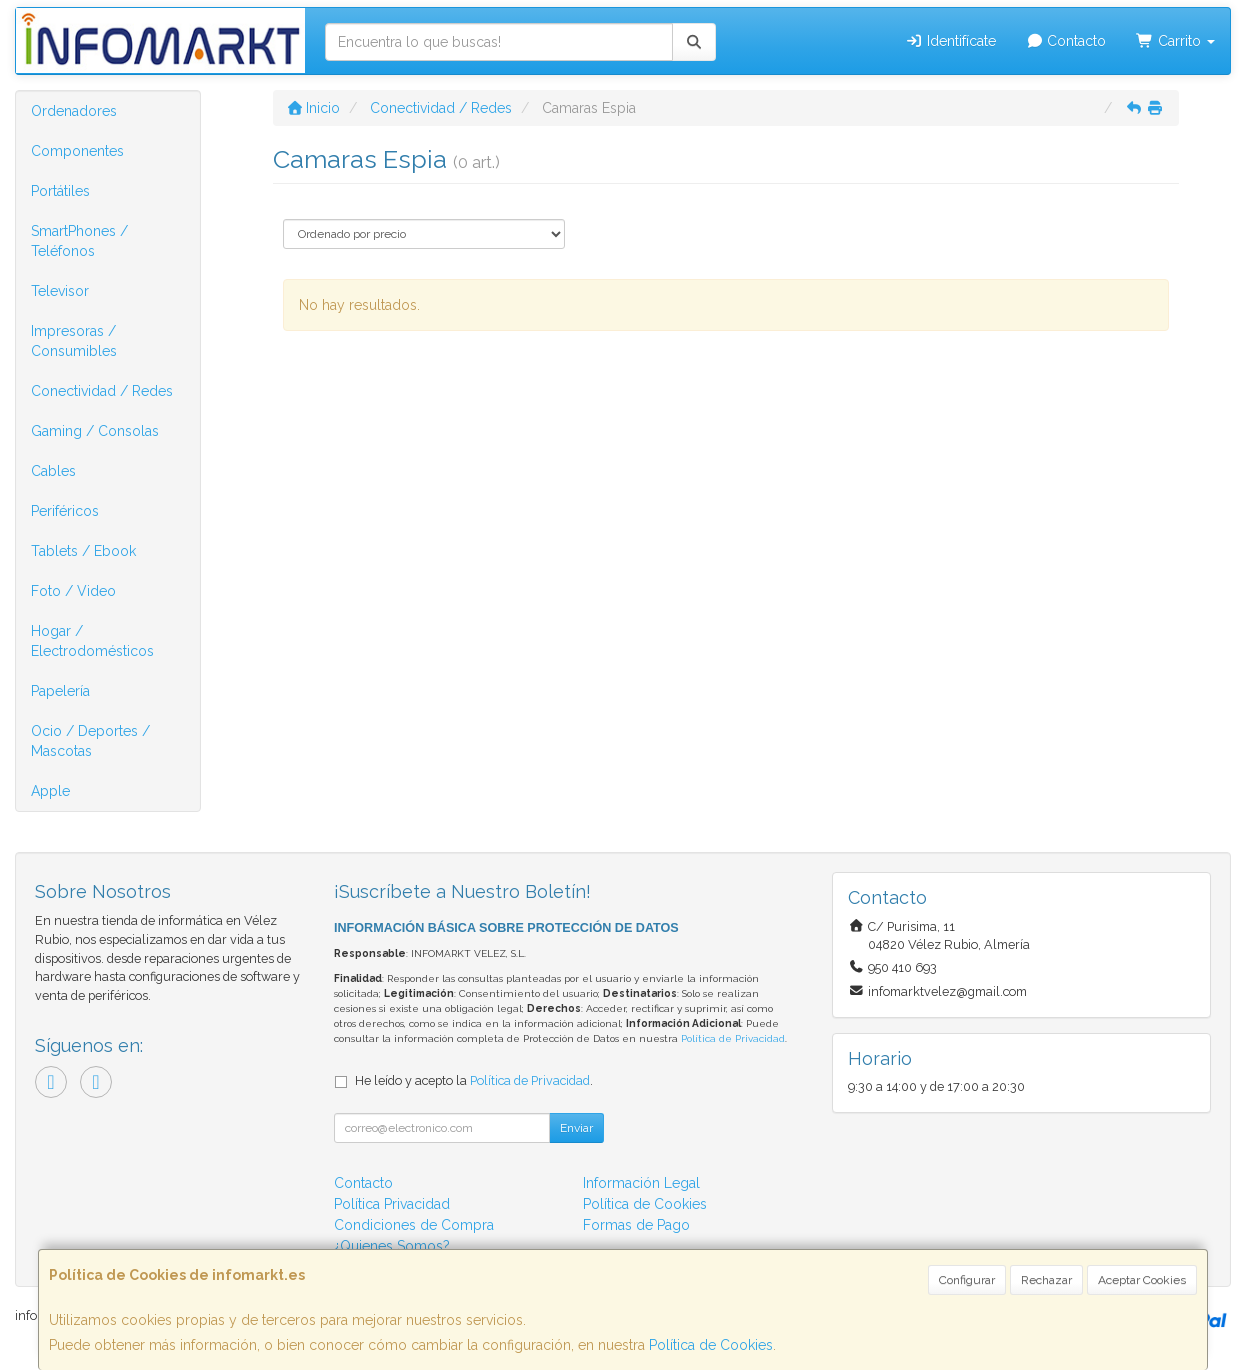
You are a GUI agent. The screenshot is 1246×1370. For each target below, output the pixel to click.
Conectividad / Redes (102, 391)
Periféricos (65, 511)
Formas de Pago (636, 1225)
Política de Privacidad (733, 1038)
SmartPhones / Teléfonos (79, 241)
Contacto (1066, 41)
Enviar (576, 1128)
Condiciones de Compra (414, 1225)
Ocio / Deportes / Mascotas (90, 741)
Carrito (1175, 41)
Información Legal (641, 1183)
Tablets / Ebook (83, 551)
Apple (50, 791)
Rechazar (1046, 1280)
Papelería (60, 691)
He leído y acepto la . (474, 1080)
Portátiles (60, 191)
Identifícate (950, 41)
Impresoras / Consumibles (74, 341)
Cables (53, 471)
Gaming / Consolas (95, 431)
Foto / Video (73, 591)
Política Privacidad (392, 1204)
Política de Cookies (711, 1345)
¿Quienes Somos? (392, 1246)
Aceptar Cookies (1142, 1280)
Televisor (60, 291)
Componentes (77, 151)
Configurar (967, 1280)
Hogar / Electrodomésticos (92, 641)
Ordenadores (74, 111)
